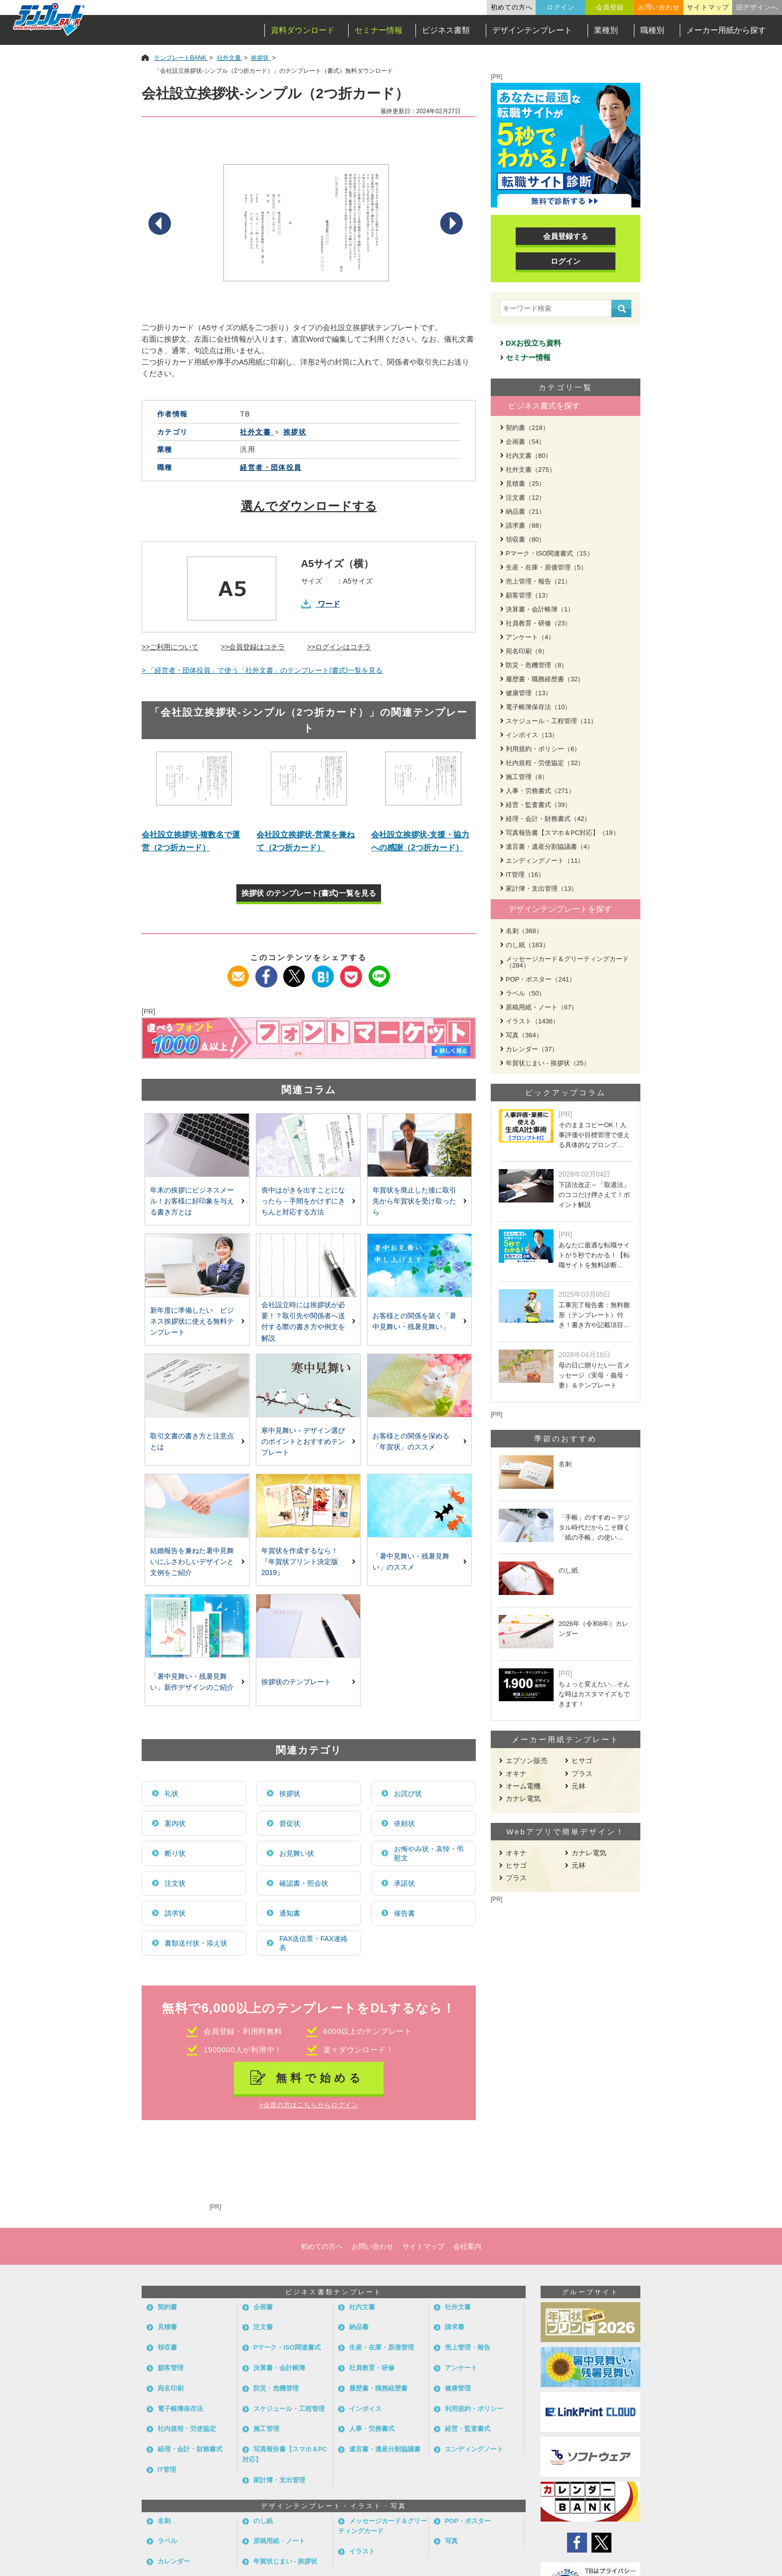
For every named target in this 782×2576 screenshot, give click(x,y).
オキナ (516, 1774)
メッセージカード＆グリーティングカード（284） (567, 962)
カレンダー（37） (532, 1049)
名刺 (164, 2521)
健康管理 (458, 2388)
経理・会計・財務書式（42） (548, 818)
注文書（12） (525, 497)
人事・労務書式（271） (540, 791)
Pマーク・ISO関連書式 (287, 2347)
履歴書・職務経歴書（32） (545, 679)
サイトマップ (708, 7)
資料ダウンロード (303, 30)
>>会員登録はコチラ (253, 647)
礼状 (172, 1793)
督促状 (289, 1823)
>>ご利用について (170, 647)
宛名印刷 (171, 2388)
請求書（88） (525, 525)
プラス (582, 1774)
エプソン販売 (527, 1761)
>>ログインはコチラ (339, 647)
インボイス (365, 2408)
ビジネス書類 (446, 30)
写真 (451, 2541)
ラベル (167, 2541)
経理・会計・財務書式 (190, 2449)
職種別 (652, 30)
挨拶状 (289, 1793)
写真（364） (524, 1035)
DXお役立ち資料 (533, 343)
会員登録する (565, 236)
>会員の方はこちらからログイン (308, 2105)
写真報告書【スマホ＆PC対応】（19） (562, 832)
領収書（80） (525, 539)
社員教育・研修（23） (538, 623)
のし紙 (263, 2521)
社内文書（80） (529, 455)
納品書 (359, 2327)
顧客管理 (171, 2368)
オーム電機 (523, 1786)
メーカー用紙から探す (726, 30)
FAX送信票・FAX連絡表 (313, 1943)
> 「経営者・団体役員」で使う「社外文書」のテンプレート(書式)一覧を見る (262, 670)
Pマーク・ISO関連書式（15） (549, 553)
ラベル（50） (525, 993)
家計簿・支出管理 (279, 2480)
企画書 (263, 2307)
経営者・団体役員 (270, 467)
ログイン (561, 7)
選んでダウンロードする (309, 506)
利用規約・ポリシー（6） (543, 749)
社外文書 (458, 2307)
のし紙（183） (527, 945)
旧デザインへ (757, 7)
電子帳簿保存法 (180, 2408)
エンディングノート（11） (545, 860)
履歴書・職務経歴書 (378, 2388)
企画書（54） (525, 441)
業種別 (606, 30)
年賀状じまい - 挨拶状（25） (548, 1063)
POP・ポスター (468, 2521)
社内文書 (362, 2307)
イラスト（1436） (532, 1021)
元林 (579, 1786)
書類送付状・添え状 (196, 1943)
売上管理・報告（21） (538, 581)
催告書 (404, 1913)
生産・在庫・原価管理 (381, 2347)
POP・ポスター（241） (541, 979)
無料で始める (320, 2078)
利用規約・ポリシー (474, 2408)
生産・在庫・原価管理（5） (546, 567)
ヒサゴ (582, 1761)
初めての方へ (512, 7)
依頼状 (404, 1823)
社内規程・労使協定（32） (545, 763)
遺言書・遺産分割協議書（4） (549, 846)
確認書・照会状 (303, 1883)
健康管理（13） (529, 693)
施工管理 (266, 2428)
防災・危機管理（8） (537, 665)
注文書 (263, 2327)
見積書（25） (525, 483)
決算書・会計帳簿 (279, 2368)
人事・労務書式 (371, 2428)
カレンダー (174, 2561)
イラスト (362, 2551)
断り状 (175, 1853)
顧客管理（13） (529, 595)
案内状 (175, 1823)
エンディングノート (474, 2449)
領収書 (167, 2347)
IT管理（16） (525, 874)
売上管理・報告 (467, 2347)
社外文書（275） (531, 469)
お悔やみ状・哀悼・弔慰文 (429, 1853)
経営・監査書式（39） (538, 804)
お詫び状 (408, 1793)
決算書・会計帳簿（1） (540, 609)
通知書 (289, 1913)
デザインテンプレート (532, 30)
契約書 (167, 2307)
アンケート (461, 2368)
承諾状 (404, 1883)
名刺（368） (524, 931)
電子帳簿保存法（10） (538, 707)
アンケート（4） (530, 637)
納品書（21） (525, 511)
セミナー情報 (378, 30)
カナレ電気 (523, 1798)
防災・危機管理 (276, 2388)
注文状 (175, 1883)
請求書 (454, 2327)
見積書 (167, 2327)
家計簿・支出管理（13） (542, 888)
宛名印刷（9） (527, 651)
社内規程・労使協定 (187, 2428)
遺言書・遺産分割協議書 (384, 2449)
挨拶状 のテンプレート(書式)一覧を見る (308, 893)
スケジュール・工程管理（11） (551, 721)
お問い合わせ (659, 7)
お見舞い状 (296, 1853)
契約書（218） (527, 427)
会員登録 (610, 7)
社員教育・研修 (371, 2368)
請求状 (175, 1913)
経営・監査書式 (467, 2428)
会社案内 (467, 2246)
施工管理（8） (527, 777)
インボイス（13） (532, 735)
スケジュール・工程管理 (289, 2408)
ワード (329, 603)
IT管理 (167, 2469)
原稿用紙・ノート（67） (542, 1007)
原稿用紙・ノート (279, 2541)
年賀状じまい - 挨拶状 (285, 2561)
